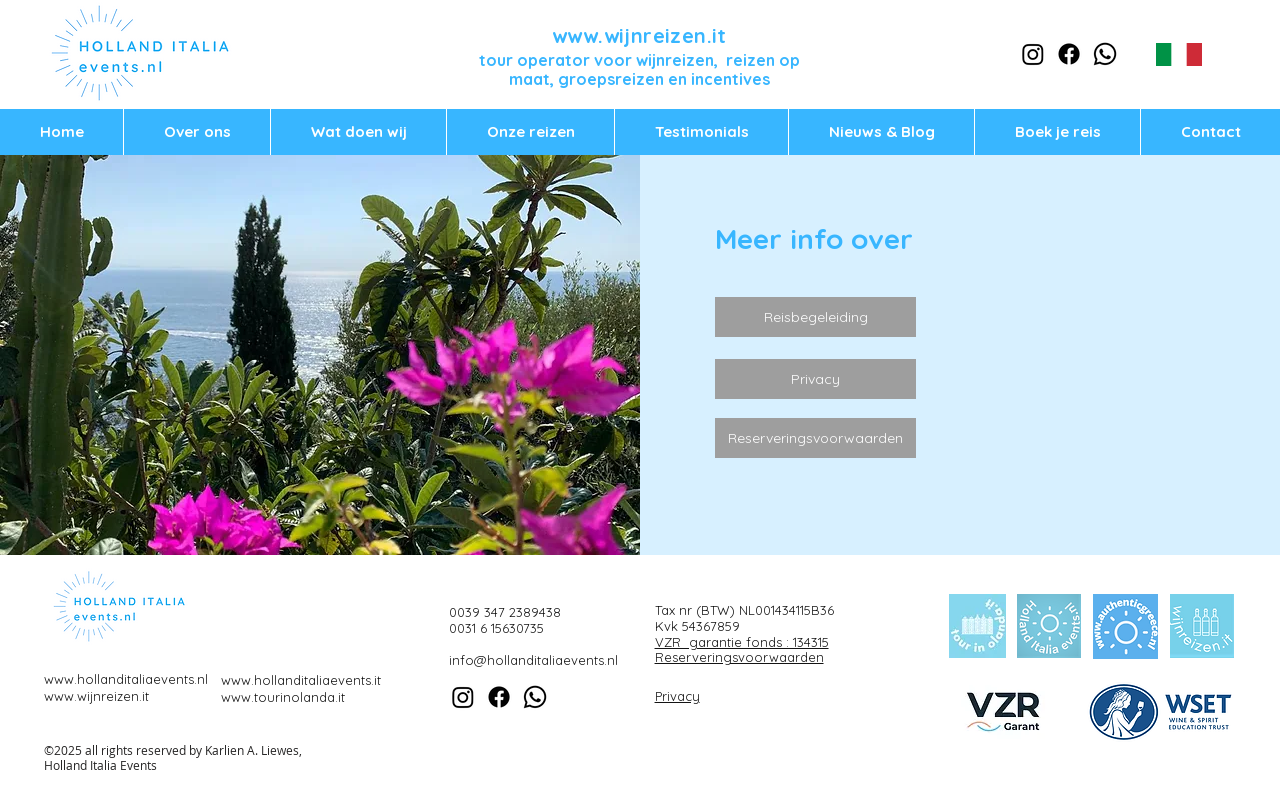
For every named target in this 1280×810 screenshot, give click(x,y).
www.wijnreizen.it (639, 35)
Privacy (677, 696)
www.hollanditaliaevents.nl (126, 679)
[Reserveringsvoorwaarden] (815, 438)
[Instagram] (1033, 54)
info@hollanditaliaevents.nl (533, 660)
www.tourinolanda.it (283, 697)
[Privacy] (815, 379)
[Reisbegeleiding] (815, 317)
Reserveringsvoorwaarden (739, 657)
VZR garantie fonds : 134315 (742, 642)
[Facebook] (1069, 54)
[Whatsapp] (1105, 54)
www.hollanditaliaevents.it (301, 680)
